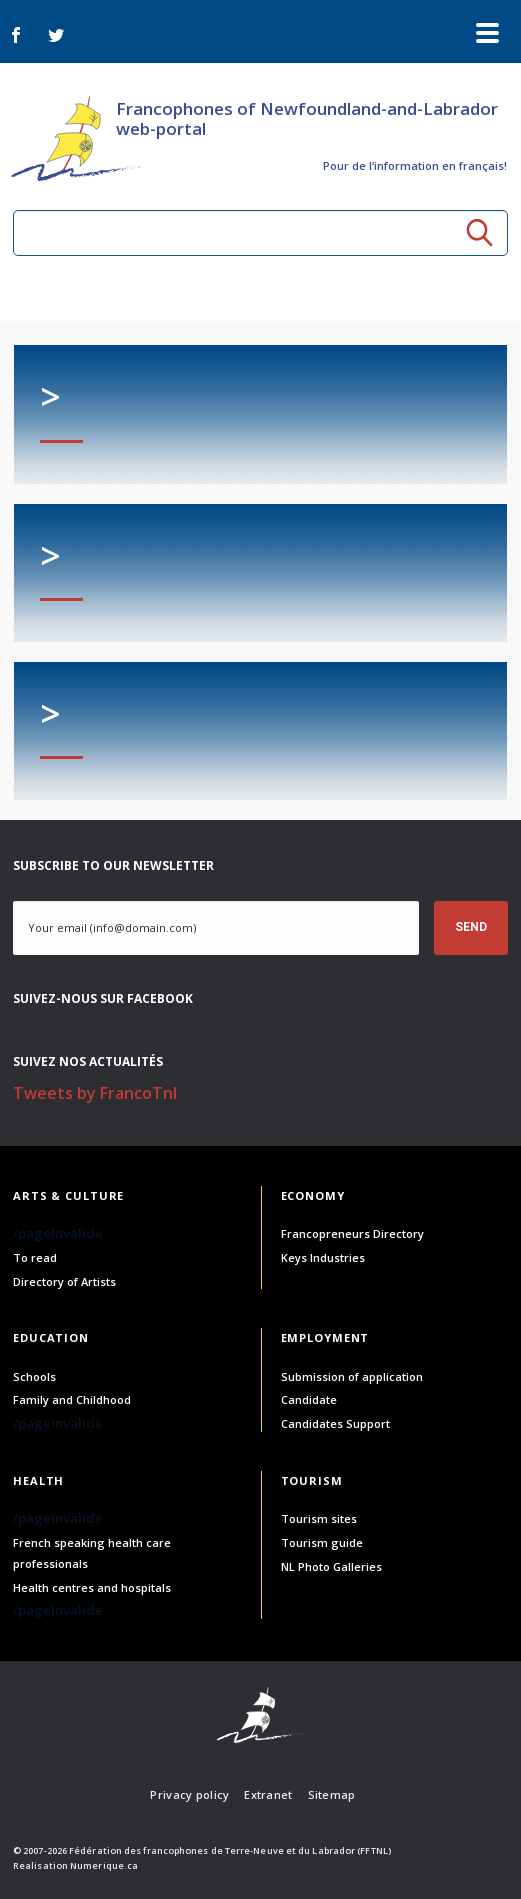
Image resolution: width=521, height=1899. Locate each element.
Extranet (268, 1794)
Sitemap (332, 1794)
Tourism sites (319, 1518)
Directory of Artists (64, 1281)
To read (35, 1257)
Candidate (309, 1399)
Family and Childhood (72, 1399)
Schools (34, 1376)
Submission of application (352, 1376)
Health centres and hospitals (92, 1587)
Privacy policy (189, 1794)
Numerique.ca (104, 1865)
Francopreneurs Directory (352, 1233)
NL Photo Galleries (331, 1566)
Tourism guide (322, 1542)
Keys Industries (323, 1257)
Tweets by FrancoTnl (95, 1093)
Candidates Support (335, 1423)
